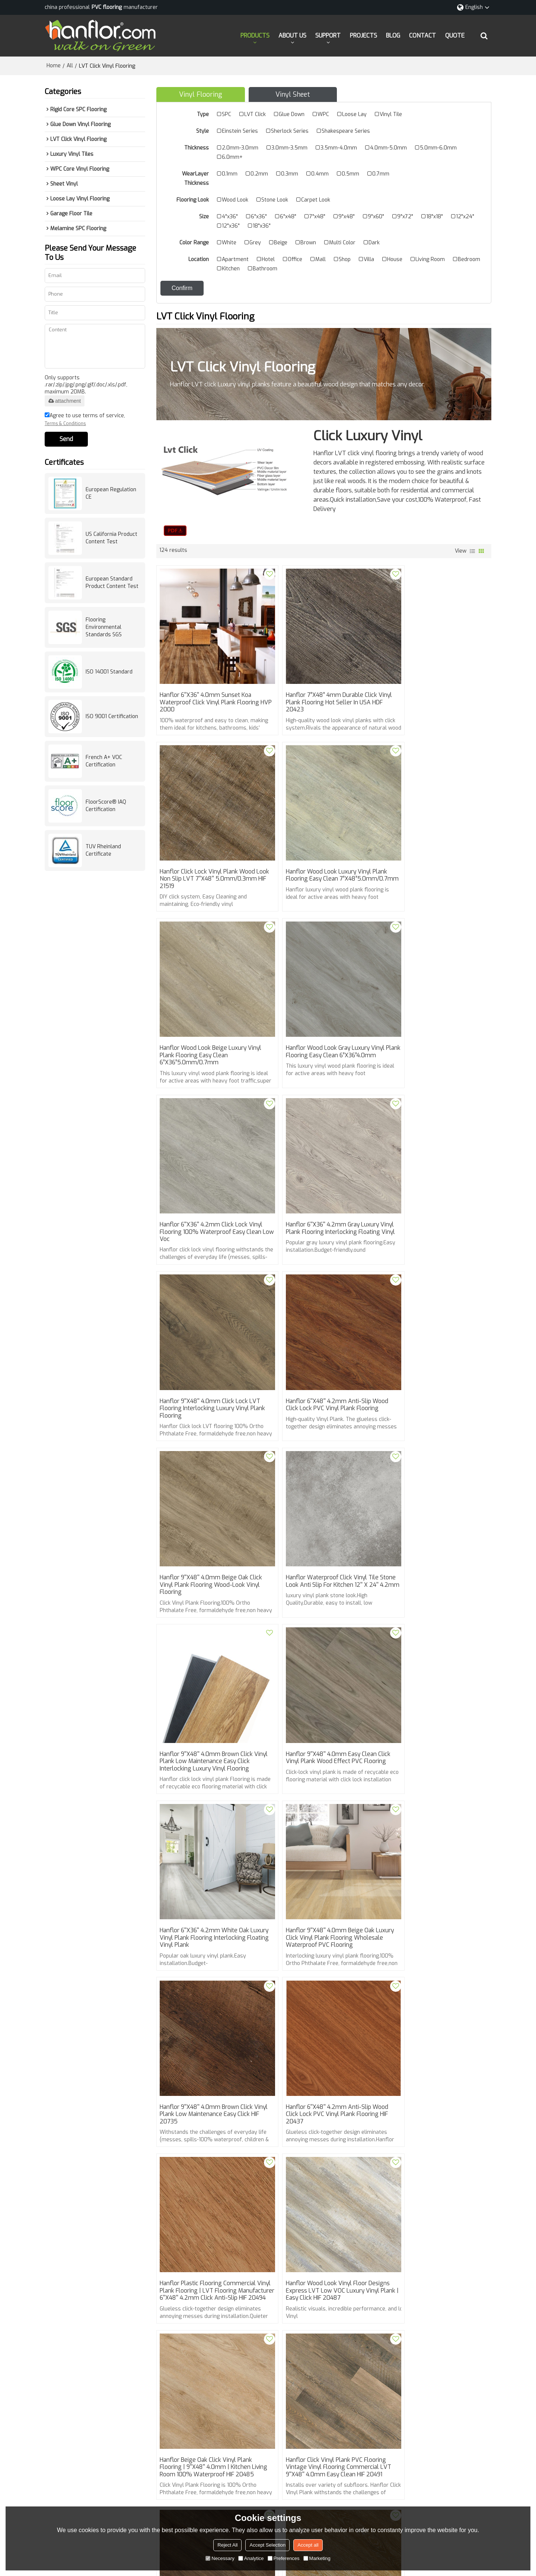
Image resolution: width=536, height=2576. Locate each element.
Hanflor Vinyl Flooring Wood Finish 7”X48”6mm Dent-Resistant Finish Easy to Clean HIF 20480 (319, 2030)
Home (54, 64)
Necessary (219, 2558)
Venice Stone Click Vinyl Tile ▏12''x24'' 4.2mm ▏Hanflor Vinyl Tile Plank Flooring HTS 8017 (435, 2202)
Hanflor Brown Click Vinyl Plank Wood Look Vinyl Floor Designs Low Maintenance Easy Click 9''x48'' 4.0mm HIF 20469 (210, 2206)
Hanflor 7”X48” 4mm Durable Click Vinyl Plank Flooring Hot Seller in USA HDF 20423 (323, 689)
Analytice (251, 2558)
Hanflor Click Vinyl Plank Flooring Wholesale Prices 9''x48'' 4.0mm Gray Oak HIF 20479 (430, 2030)
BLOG (393, 35)
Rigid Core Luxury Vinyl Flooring (392, 2301)
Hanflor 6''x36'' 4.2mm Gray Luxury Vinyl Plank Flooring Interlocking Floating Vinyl (320, 1018)
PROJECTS (363, 35)
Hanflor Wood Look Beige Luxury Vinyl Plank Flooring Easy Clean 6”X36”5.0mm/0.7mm (316, 854)
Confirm (182, 287)
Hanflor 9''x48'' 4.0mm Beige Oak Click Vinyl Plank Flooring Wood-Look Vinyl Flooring (323, 1183)
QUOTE (455, 35)
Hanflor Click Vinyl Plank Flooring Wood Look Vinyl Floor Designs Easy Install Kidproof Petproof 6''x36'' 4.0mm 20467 (322, 2206)
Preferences (284, 2558)
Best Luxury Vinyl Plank (256, 2301)
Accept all (307, 2545)
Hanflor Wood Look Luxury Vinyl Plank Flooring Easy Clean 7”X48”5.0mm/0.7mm (203, 854)
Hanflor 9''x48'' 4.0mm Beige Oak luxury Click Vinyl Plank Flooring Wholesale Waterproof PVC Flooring (209, 1520)
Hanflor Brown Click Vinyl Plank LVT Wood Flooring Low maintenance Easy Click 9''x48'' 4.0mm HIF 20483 (322, 1858)
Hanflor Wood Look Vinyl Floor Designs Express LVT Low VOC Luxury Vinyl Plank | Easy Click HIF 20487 (318, 1689)
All (70, 64)
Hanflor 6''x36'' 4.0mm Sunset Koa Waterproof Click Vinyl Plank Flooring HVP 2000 (210, 689)
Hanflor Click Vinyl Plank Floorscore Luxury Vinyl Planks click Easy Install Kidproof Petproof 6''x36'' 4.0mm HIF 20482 (435, 1861)
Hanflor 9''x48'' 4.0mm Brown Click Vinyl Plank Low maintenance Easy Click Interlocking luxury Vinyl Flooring (207, 1352)
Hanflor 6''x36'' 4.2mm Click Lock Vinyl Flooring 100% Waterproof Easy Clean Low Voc (204, 1018)
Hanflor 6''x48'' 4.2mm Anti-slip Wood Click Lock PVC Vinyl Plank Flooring (203, 1183)
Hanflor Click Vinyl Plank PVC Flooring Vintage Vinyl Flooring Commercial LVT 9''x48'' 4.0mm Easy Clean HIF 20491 (211, 1861)
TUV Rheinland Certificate (103, 849)
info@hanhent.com (291, 2441)
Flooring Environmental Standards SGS (104, 626)
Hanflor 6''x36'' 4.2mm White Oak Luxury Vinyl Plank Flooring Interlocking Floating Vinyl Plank (431, 1348)
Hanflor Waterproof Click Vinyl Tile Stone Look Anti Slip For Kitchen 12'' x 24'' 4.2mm (435, 1183)
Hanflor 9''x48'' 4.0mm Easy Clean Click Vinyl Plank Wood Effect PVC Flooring (319, 1348)
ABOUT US (292, 35)
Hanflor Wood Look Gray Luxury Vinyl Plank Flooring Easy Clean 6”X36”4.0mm (436, 854)
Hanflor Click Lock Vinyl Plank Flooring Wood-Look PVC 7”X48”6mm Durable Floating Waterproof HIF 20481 (211, 2034)
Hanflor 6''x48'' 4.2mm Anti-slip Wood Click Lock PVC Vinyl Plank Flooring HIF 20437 (429, 1520)
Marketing (317, 2558)
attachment (64, 400)
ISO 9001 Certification (112, 715)
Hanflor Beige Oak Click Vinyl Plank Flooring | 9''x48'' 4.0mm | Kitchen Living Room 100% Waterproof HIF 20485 (433, 1689)
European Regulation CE (111, 492)
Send (66, 438)
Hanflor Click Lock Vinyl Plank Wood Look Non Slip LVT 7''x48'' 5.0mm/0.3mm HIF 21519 (434, 689)
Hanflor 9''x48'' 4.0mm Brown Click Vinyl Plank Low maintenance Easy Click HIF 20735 (320, 1520)
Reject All (227, 2545)
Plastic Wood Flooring (319, 2301)
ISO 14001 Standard (109, 671)
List (472, 550)
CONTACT (422, 35)
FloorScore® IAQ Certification (106, 805)
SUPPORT (328, 35)
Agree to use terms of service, (85, 419)
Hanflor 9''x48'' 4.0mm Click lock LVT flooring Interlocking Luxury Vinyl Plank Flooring (430, 1018)
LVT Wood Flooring (266, 2312)
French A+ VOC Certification (104, 760)
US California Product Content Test (111, 537)
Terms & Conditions (65, 423)
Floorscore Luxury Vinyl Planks (198, 2312)
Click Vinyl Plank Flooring (190, 2301)
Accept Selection (267, 2545)
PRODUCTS (254, 35)
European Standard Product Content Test (112, 582)
